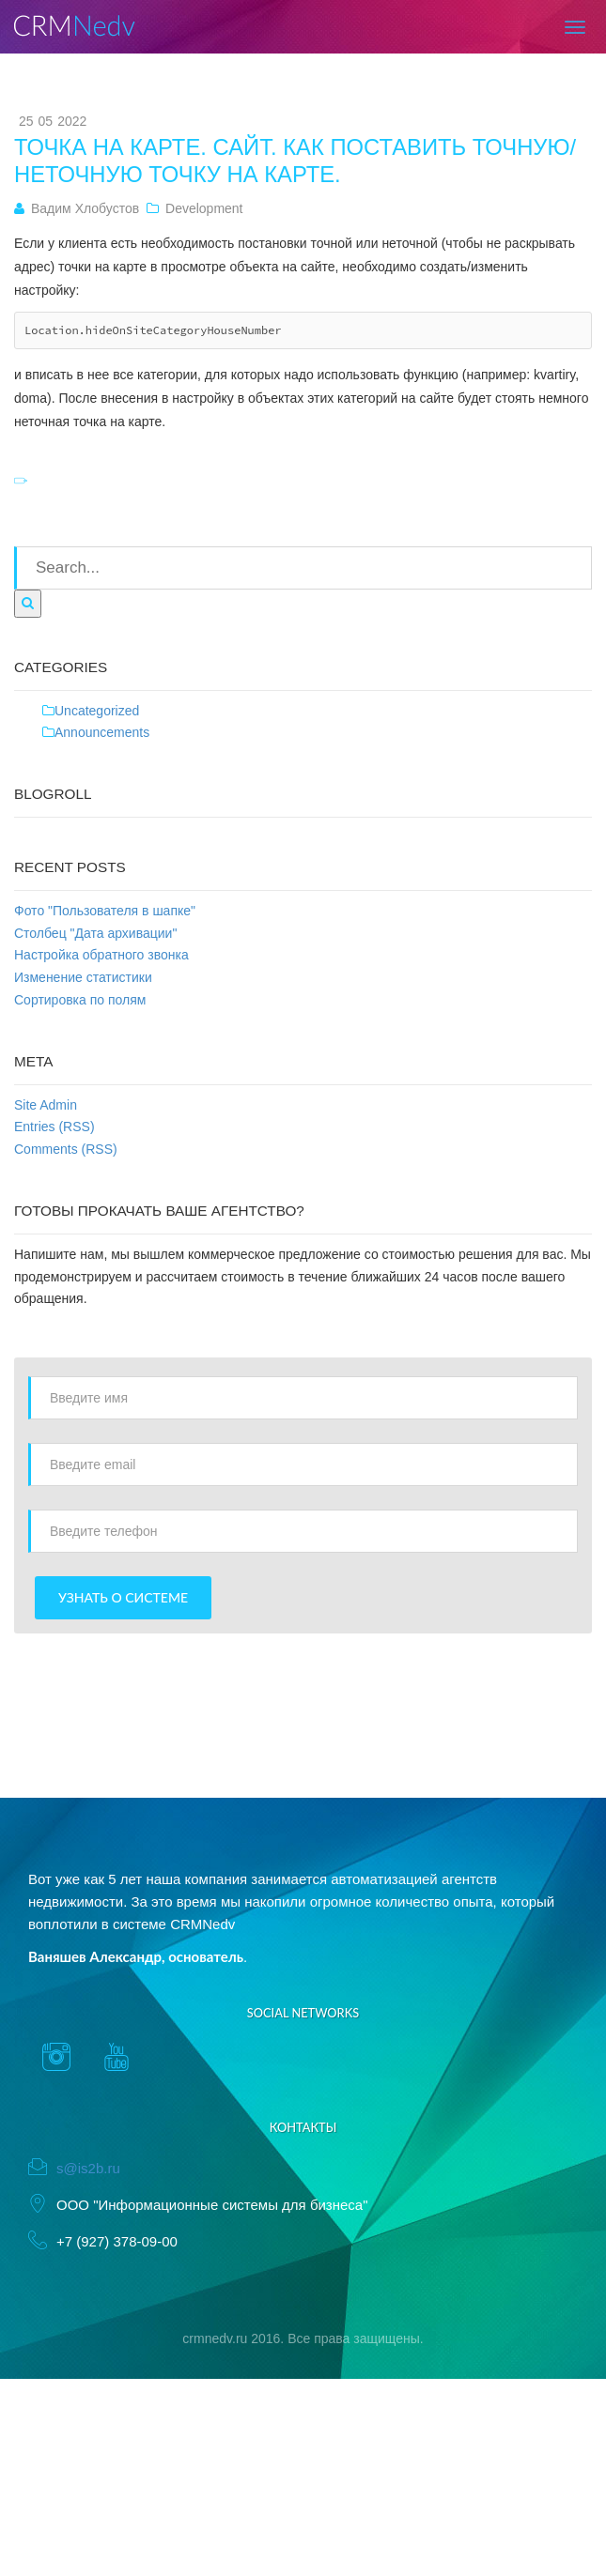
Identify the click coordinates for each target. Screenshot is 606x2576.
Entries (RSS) (54, 1126)
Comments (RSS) (65, 1149)
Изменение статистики (83, 977)
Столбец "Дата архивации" (95, 933)
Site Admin (45, 1104)
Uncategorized (96, 710)
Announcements (101, 732)
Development (204, 208)
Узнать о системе (123, 1597)
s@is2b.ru (88, 2168)
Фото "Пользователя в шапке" (104, 910)
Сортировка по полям (80, 999)
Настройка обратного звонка (101, 954)
